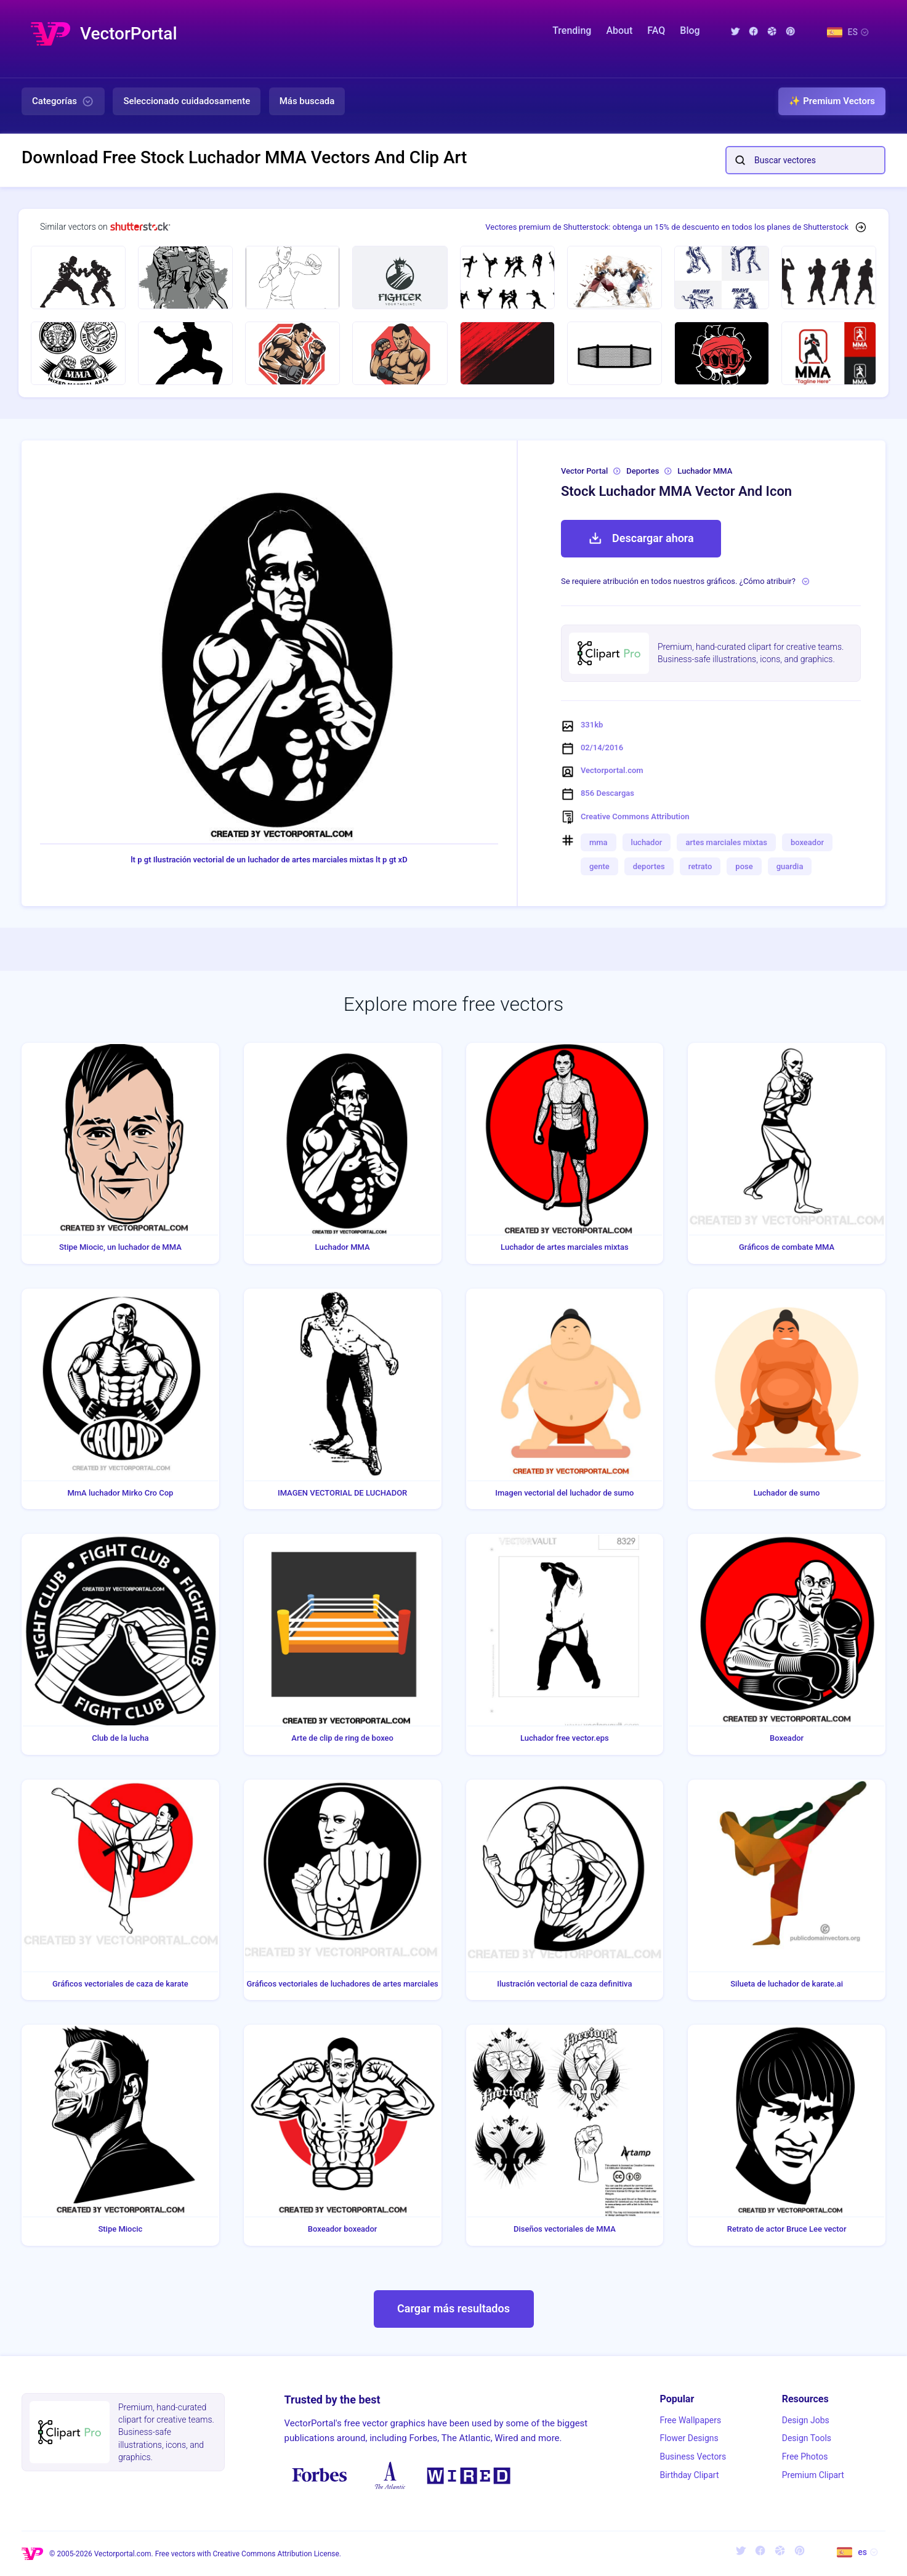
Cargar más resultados (453, 2308)
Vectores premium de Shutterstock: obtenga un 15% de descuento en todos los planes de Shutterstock (667, 227)
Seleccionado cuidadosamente (186, 101)
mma (598, 842)
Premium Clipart (813, 2475)
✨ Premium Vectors (832, 101)
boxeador (807, 842)
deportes (649, 866)
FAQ (656, 30)
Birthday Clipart (689, 2475)
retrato (700, 866)
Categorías (63, 101)
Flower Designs (688, 2438)
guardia (790, 866)
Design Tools (806, 2438)
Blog (689, 30)
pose (743, 866)
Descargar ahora (641, 538)
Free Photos (805, 2456)
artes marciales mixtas (726, 842)
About (619, 30)
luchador (647, 842)
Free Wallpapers (690, 2420)
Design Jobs (805, 2420)
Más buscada (307, 101)
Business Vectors (692, 2456)
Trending (571, 30)
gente (599, 866)
